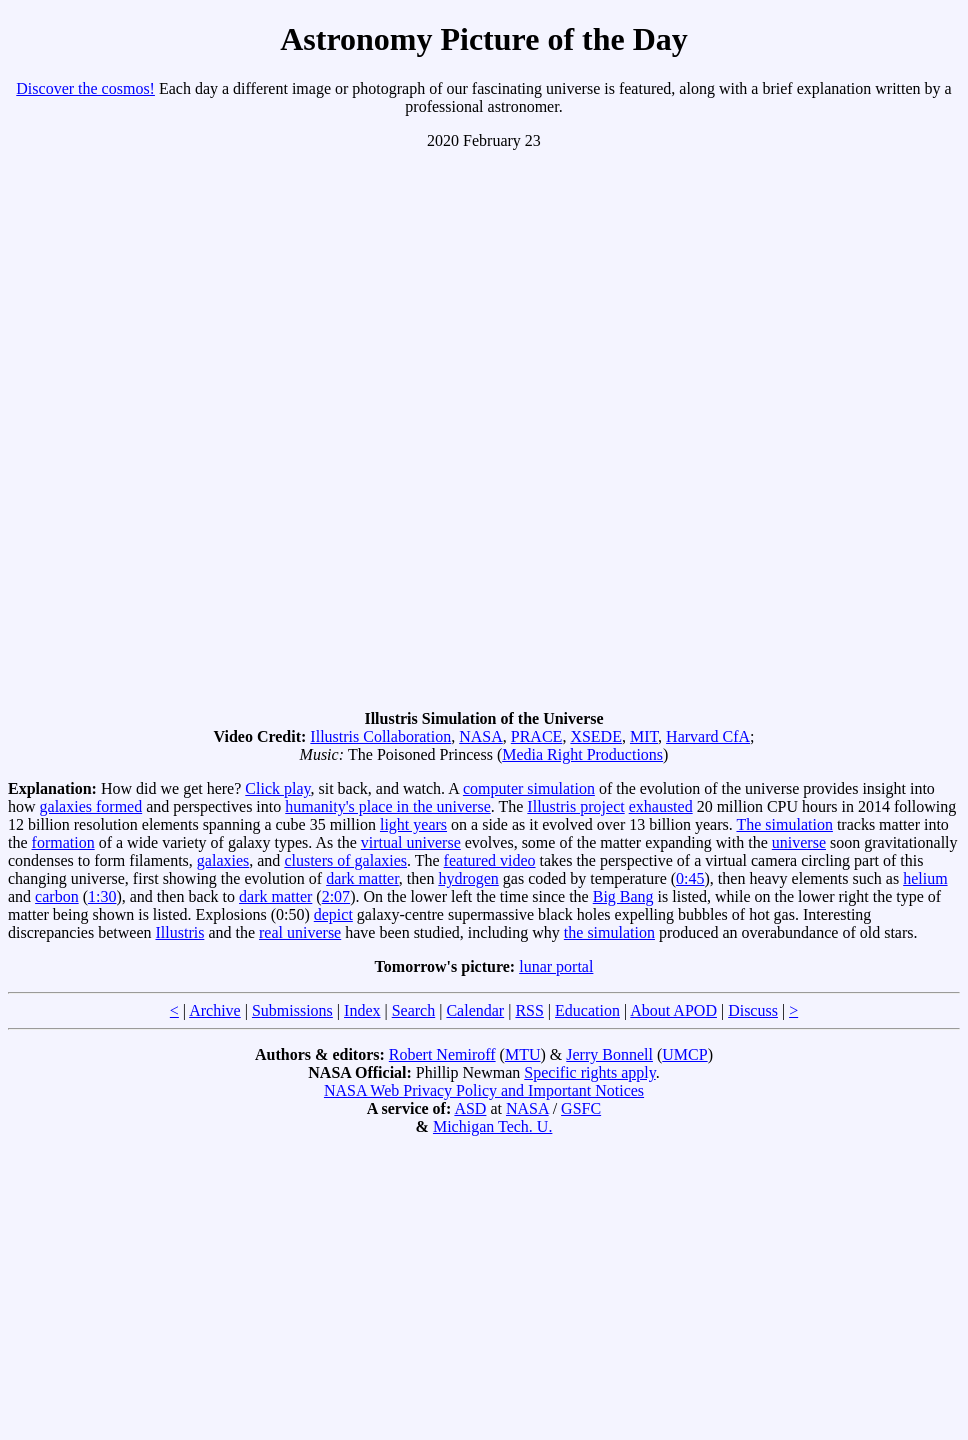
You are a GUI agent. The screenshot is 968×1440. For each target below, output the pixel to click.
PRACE (537, 736)
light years (413, 824)
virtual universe (411, 842)
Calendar (475, 1010)
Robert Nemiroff (442, 1054)
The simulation (784, 824)
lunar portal (556, 966)
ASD (470, 1108)
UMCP (684, 1054)
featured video (490, 860)
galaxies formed (91, 806)
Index (362, 1010)
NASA (481, 736)
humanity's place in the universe (388, 806)
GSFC (581, 1108)
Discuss (753, 1010)
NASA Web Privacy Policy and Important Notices (484, 1090)
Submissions (292, 1010)
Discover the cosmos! (85, 88)
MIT (644, 736)
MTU (523, 1054)
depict (333, 914)
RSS (529, 1010)
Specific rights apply (589, 1072)
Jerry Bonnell (609, 1054)
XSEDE (596, 736)
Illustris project (575, 806)
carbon (57, 896)
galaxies (223, 860)
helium (925, 878)
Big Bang (623, 896)
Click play (277, 788)
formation (63, 842)
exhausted (661, 806)
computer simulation (529, 788)
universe (799, 842)
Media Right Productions (582, 754)
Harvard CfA (708, 736)
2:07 (336, 896)
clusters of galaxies (345, 860)
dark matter (362, 878)
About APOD (673, 1010)
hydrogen (468, 878)
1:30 (102, 896)
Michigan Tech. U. (492, 1126)
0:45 (690, 878)
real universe (300, 932)
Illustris (179, 932)
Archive (215, 1010)
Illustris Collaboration (380, 736)
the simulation (609, 932)
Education (587, 1010)
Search (414, 1010)
